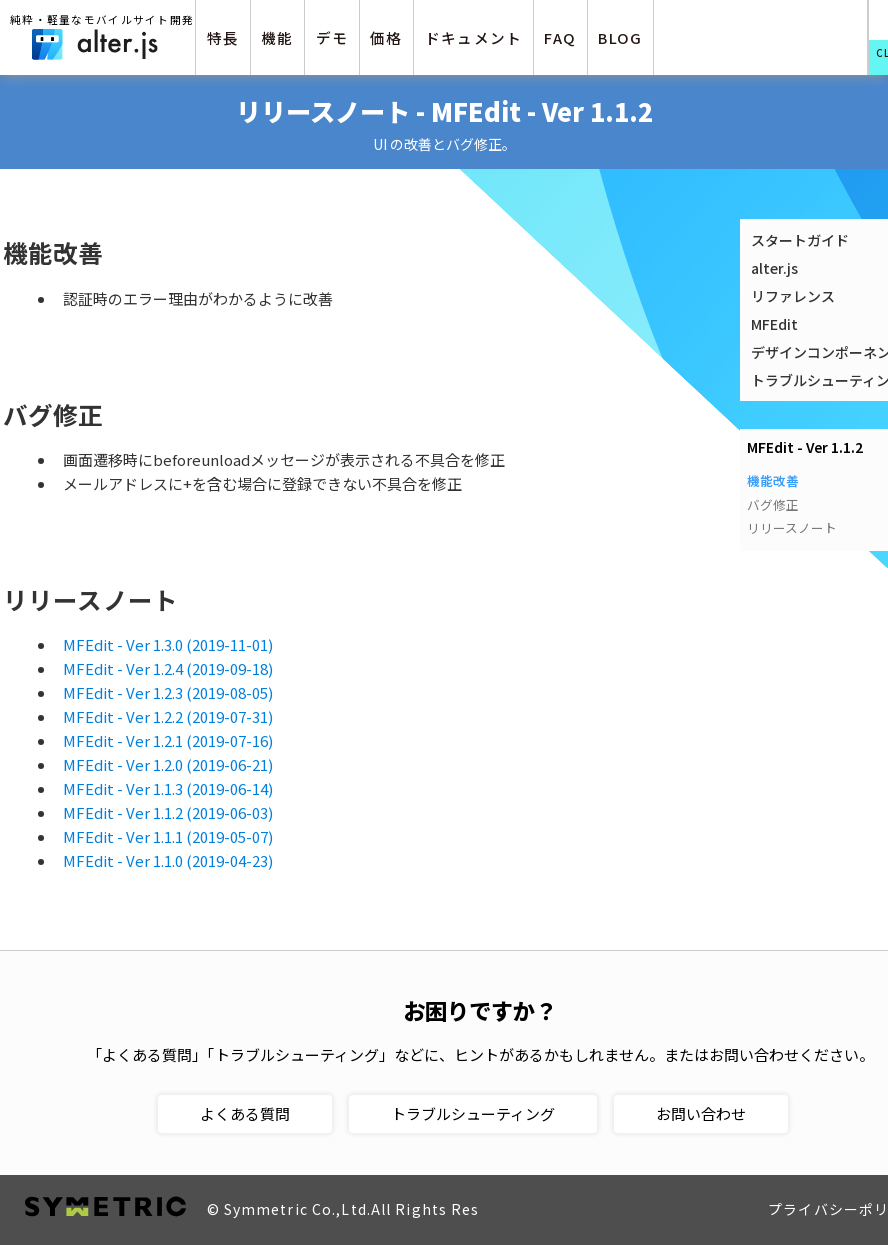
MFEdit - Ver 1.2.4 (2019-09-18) (168, 668)
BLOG (620, 37)
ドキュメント (474, 37)
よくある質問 (245, 1113)
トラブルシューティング (473, 1113)
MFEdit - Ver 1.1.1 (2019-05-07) (168, 836)
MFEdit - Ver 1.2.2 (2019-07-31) (168, 716)
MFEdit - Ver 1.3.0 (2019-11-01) (168, 644)
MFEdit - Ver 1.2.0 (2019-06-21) (168, 764)
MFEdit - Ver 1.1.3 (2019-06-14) (168, 788)
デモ (332, 37)
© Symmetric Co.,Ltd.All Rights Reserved (365, 1209)
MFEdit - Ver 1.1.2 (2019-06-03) (168, 812)
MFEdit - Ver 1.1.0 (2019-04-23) (168, 860)
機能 (277, 37)
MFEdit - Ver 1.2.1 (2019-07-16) (168, 740)
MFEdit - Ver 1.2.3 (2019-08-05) (168, 692)
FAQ (560, 37)
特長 (223, 37)
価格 (386, 37)
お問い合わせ (701, 1113)
